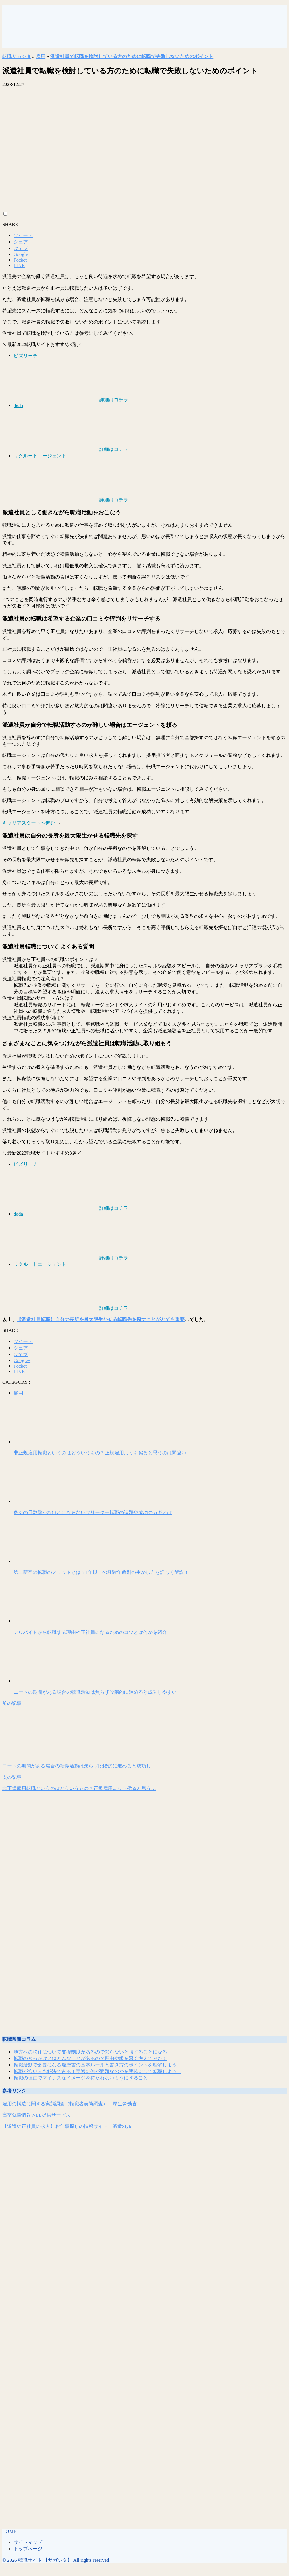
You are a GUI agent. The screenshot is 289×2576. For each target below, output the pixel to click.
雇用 (40, 56)
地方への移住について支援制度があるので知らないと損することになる (90, 2052)
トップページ (28, 2548)
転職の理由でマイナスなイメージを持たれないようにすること (81, 2078)
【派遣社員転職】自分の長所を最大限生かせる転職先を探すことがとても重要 (101, 1319)
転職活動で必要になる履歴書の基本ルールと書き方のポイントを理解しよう (95, 2065)
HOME (9, 2531)
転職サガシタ (16, 56)
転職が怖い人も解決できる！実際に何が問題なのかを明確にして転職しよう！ (97, 2071)
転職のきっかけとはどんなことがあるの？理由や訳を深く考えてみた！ (90, 2058)
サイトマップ (28, 2542)
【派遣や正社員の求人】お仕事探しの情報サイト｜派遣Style (67, 2126)
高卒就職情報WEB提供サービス (36, 2115)
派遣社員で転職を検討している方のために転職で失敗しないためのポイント (131, 56)
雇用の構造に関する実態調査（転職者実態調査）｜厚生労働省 (69, 2104)
